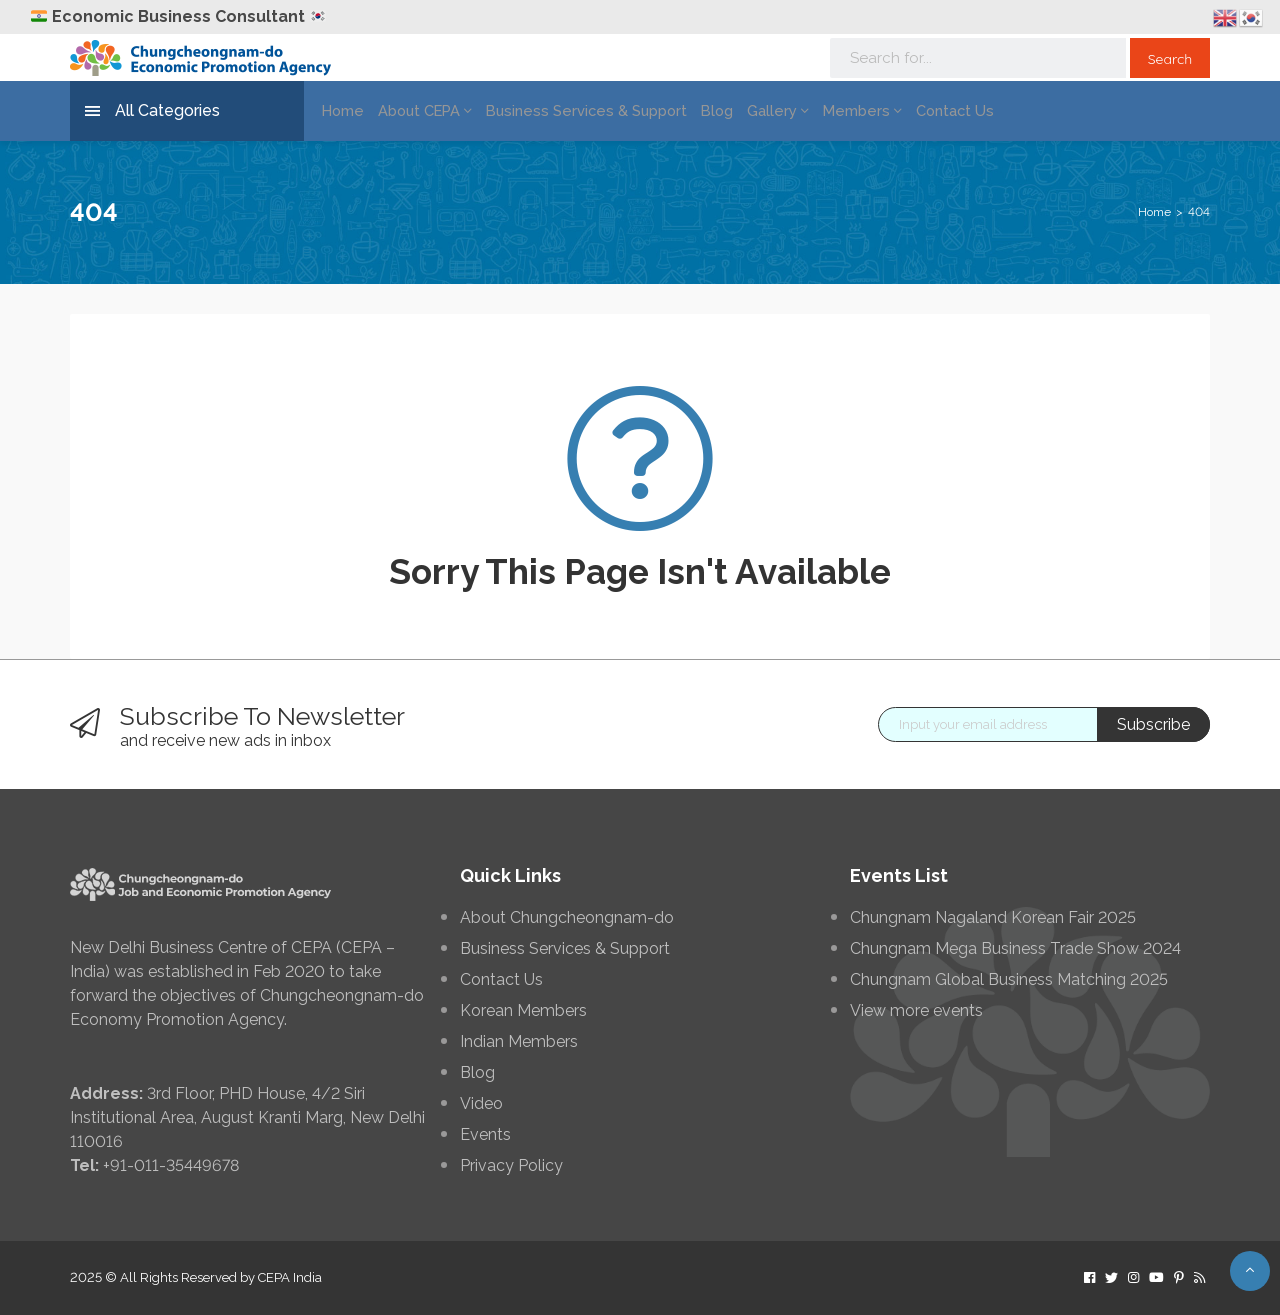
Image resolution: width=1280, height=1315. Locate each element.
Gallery (747, 111)
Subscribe (1153, 724)
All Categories (152, 111)
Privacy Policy (511, 1166)
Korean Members (523, 1011)
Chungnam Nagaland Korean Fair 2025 (993, 918)
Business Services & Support (567, 111)
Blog (689, 111)
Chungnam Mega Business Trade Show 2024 (1015, 949)
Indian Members (519, 1042)
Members (826, 111)
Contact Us (912, 111)
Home (339, 111)
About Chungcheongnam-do (567, 918)
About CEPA (417, 111)
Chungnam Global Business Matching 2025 (1009, 980)
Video (481, 1104)
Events (485, 1135)
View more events (916, 1011)
